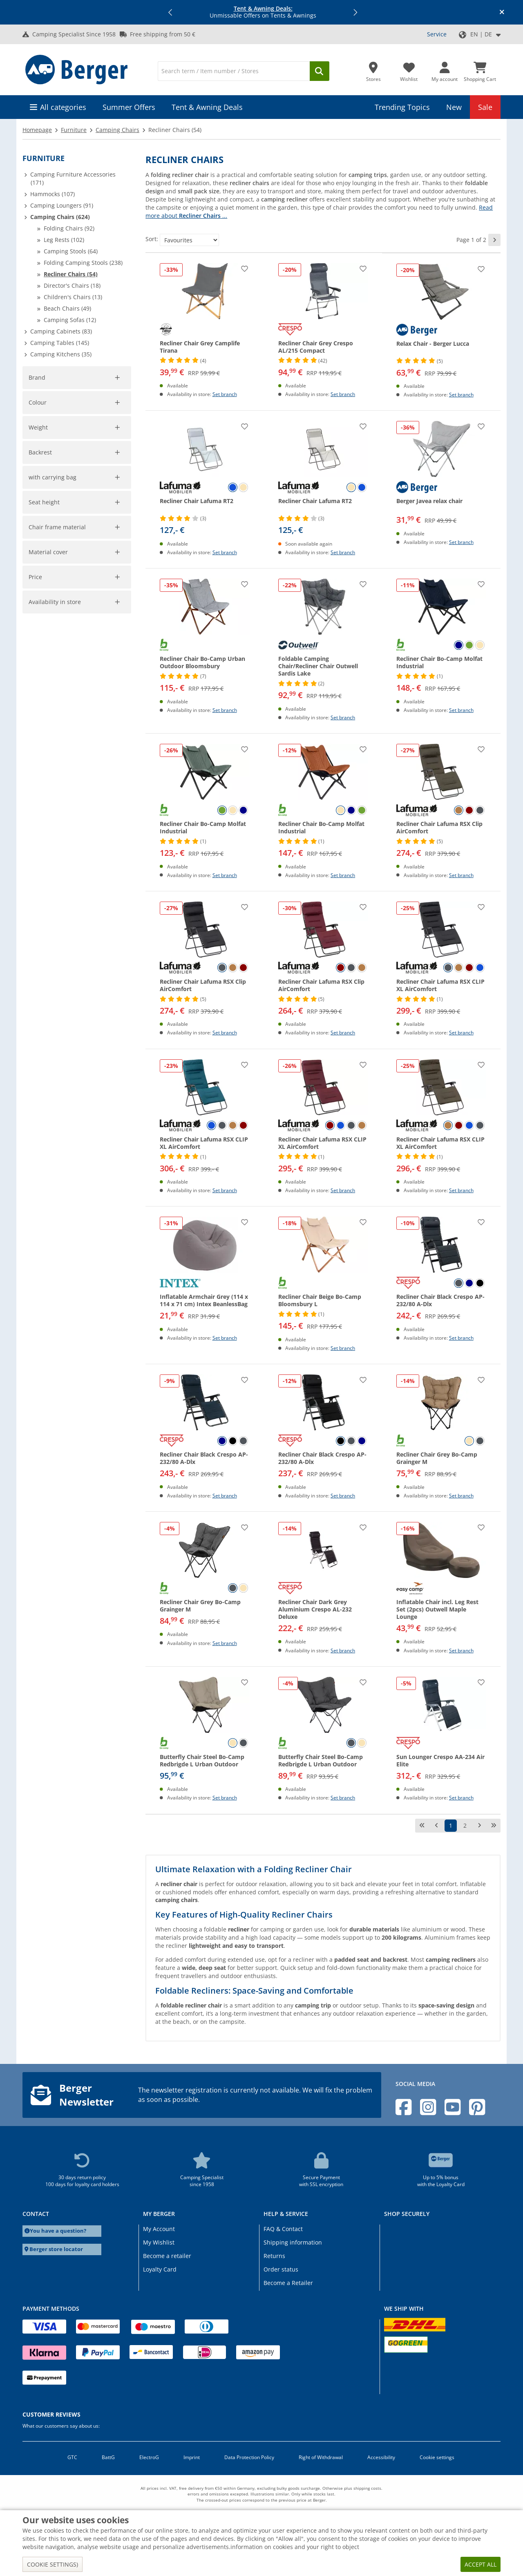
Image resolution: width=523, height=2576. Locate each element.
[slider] (35, 625)
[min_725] (43, 654)
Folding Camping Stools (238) (83, 262)
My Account (159, 2229)
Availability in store (55, 948)
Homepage (37, 130)
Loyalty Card (160, 2269)
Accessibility (381, 2457)
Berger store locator (56, 2249)
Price (35, 923)
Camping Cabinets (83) (61, 331)
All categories (63, 107)
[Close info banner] (502, 12)
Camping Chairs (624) (60, 217)
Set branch (224, 394)
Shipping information (293, 2242)
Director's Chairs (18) (72, 285)
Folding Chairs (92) (69, 228)
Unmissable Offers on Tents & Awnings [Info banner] (263, 12)
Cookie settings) (52, 2564)
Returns (274, 2256)
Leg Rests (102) (64, 240)
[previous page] (436, 1826)
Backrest (41, 714)
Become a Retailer (288, 2283)
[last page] (493, 1826)
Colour (38, 539)
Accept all (480, 2564)
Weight (39, 614)
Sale (485, 107)
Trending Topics (402, 107)
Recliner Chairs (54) (71, 274)
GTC (72, 2457)
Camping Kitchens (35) (61, 354)
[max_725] (106, 654)
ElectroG (149, 2457)
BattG (108, 2457)
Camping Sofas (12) (70, 320)
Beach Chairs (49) (67, 308)
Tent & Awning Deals (207, 107)
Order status (281, 2269)
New (454, 107)
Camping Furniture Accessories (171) (73, 178)
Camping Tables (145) (59, 343)
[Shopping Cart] (480, 69)
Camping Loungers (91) (61, 205)
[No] (69, 806)
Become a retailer (167, 2256)
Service (437, 34)
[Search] (234, 71)
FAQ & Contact (283, 2229)
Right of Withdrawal (321, 2457)
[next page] (494, 240)
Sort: (151, 239)
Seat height (44, 848)
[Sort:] (189, 240)
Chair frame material (57, 873)
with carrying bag (53, 793)
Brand (37, 377)
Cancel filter (109, 508)
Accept (43, 681)
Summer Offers (129, 107)
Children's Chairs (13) (73, 297)
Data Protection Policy (249, 2457)
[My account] (444, 69)
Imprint (191, 2457)
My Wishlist (158, 2242)
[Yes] (33, 806)
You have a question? (58, 2230)
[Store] (373, 69)
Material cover (48, 898)
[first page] (422, 1826)
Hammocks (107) (52, 194)
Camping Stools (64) (71, 251)
